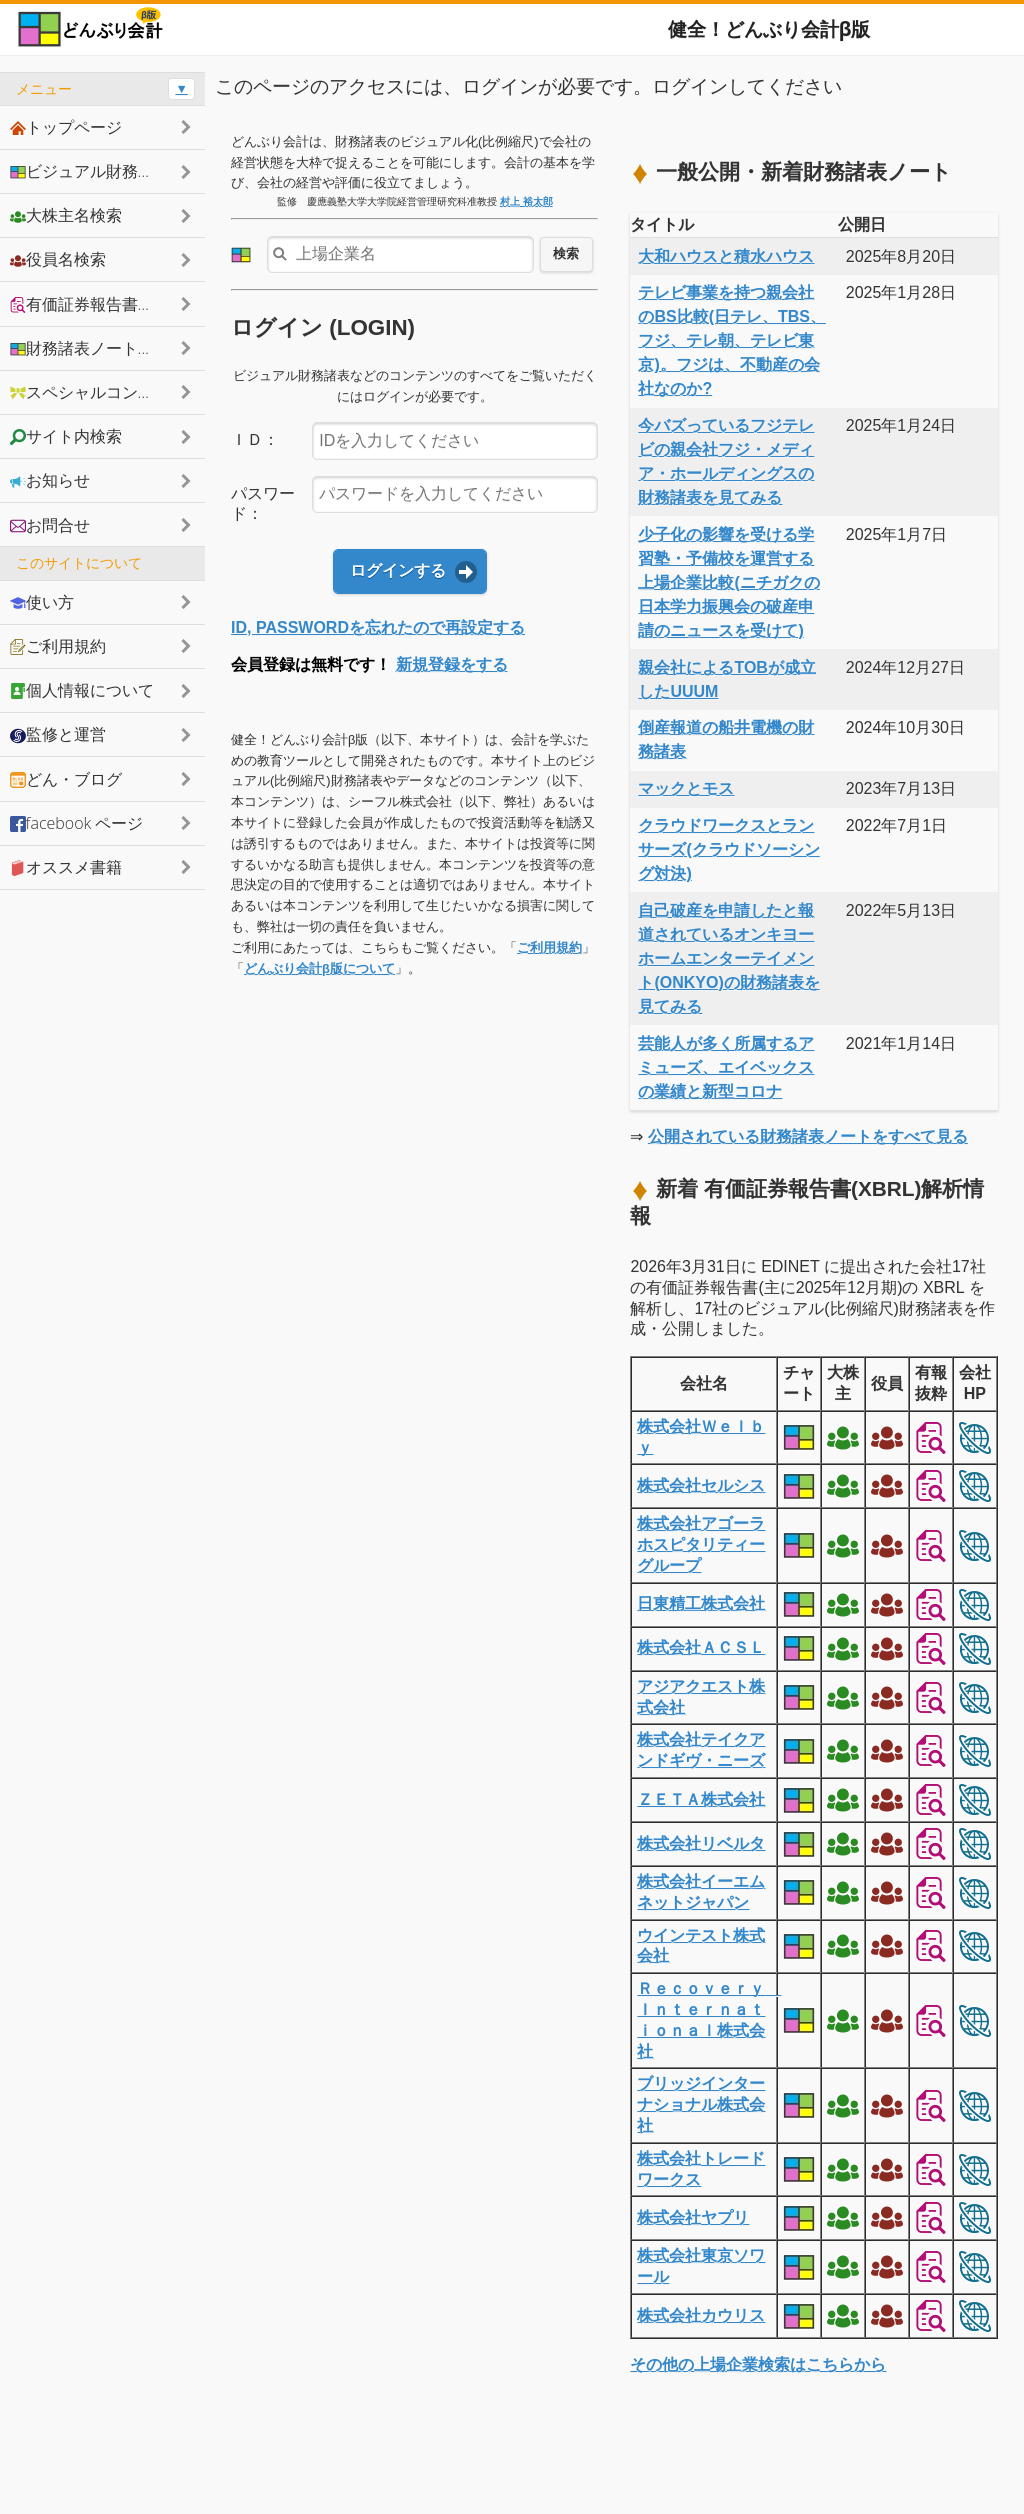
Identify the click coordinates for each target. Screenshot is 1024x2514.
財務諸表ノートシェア (98, 348)
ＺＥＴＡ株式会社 (701, 1799)
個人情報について (82, 690)
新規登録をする (452, 664)
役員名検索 (58, 259)
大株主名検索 (66, 215)
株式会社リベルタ (701, 1843)
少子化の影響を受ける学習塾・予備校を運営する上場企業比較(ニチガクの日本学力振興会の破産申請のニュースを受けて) (728, 582)
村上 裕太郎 (526, 201)
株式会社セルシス (701, 1485)
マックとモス (686, 788)
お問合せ (50, 525)
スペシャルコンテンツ (98, 392)
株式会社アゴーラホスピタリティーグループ (701, 1544)
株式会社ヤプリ (693, 2217)
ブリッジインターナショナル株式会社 (701, 2104)
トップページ (66, 127)
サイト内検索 (66, 436)
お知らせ (50, 480)
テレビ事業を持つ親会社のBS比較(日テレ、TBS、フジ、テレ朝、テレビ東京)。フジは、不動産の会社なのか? (732, 340)
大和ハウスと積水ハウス (726, 256)
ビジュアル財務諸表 (90, 171)
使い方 (42, 602)
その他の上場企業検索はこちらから (758, 2364)
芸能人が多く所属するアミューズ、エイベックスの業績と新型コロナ (726, 1067)
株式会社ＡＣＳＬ (701, 1647)
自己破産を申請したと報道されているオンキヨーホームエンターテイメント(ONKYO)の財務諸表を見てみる (728, 958)
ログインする (398, 570)
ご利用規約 (549, 947)
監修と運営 (58, 734)
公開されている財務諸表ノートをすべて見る (808, 1136)
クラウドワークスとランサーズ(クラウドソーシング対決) (728, 849)
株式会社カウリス (701, 2315)
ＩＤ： (255, 439)
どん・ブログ (66, 779)
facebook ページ (76, 823)
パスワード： (263, 504)
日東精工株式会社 (701, 1603)
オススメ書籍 (66, 867)
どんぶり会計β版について (319, 968)
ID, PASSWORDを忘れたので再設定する (378, 627)
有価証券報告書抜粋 (90, 304)
